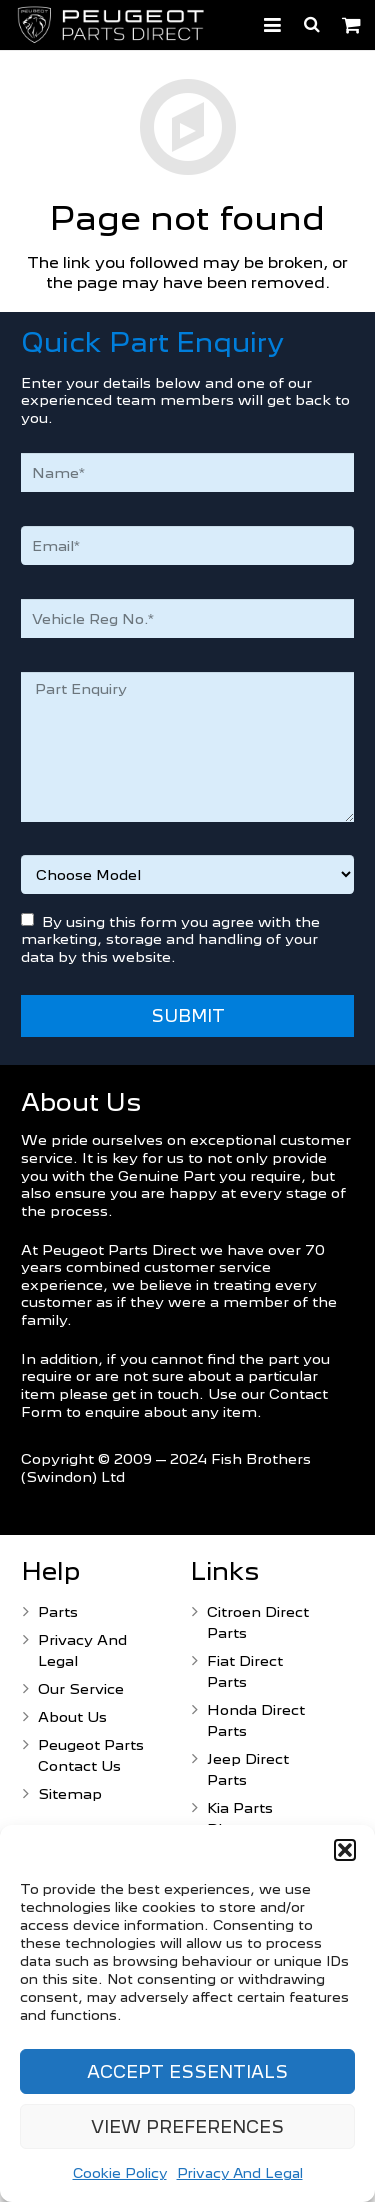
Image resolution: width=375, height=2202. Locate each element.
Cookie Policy (120, 2173)
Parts (58, 1611)
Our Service (81, 1688)
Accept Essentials (187, 2072)
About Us (72, 1716)
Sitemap (70, 1793)
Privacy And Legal (240, 2173)
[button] (345, 1850)
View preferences (187, 2127)
